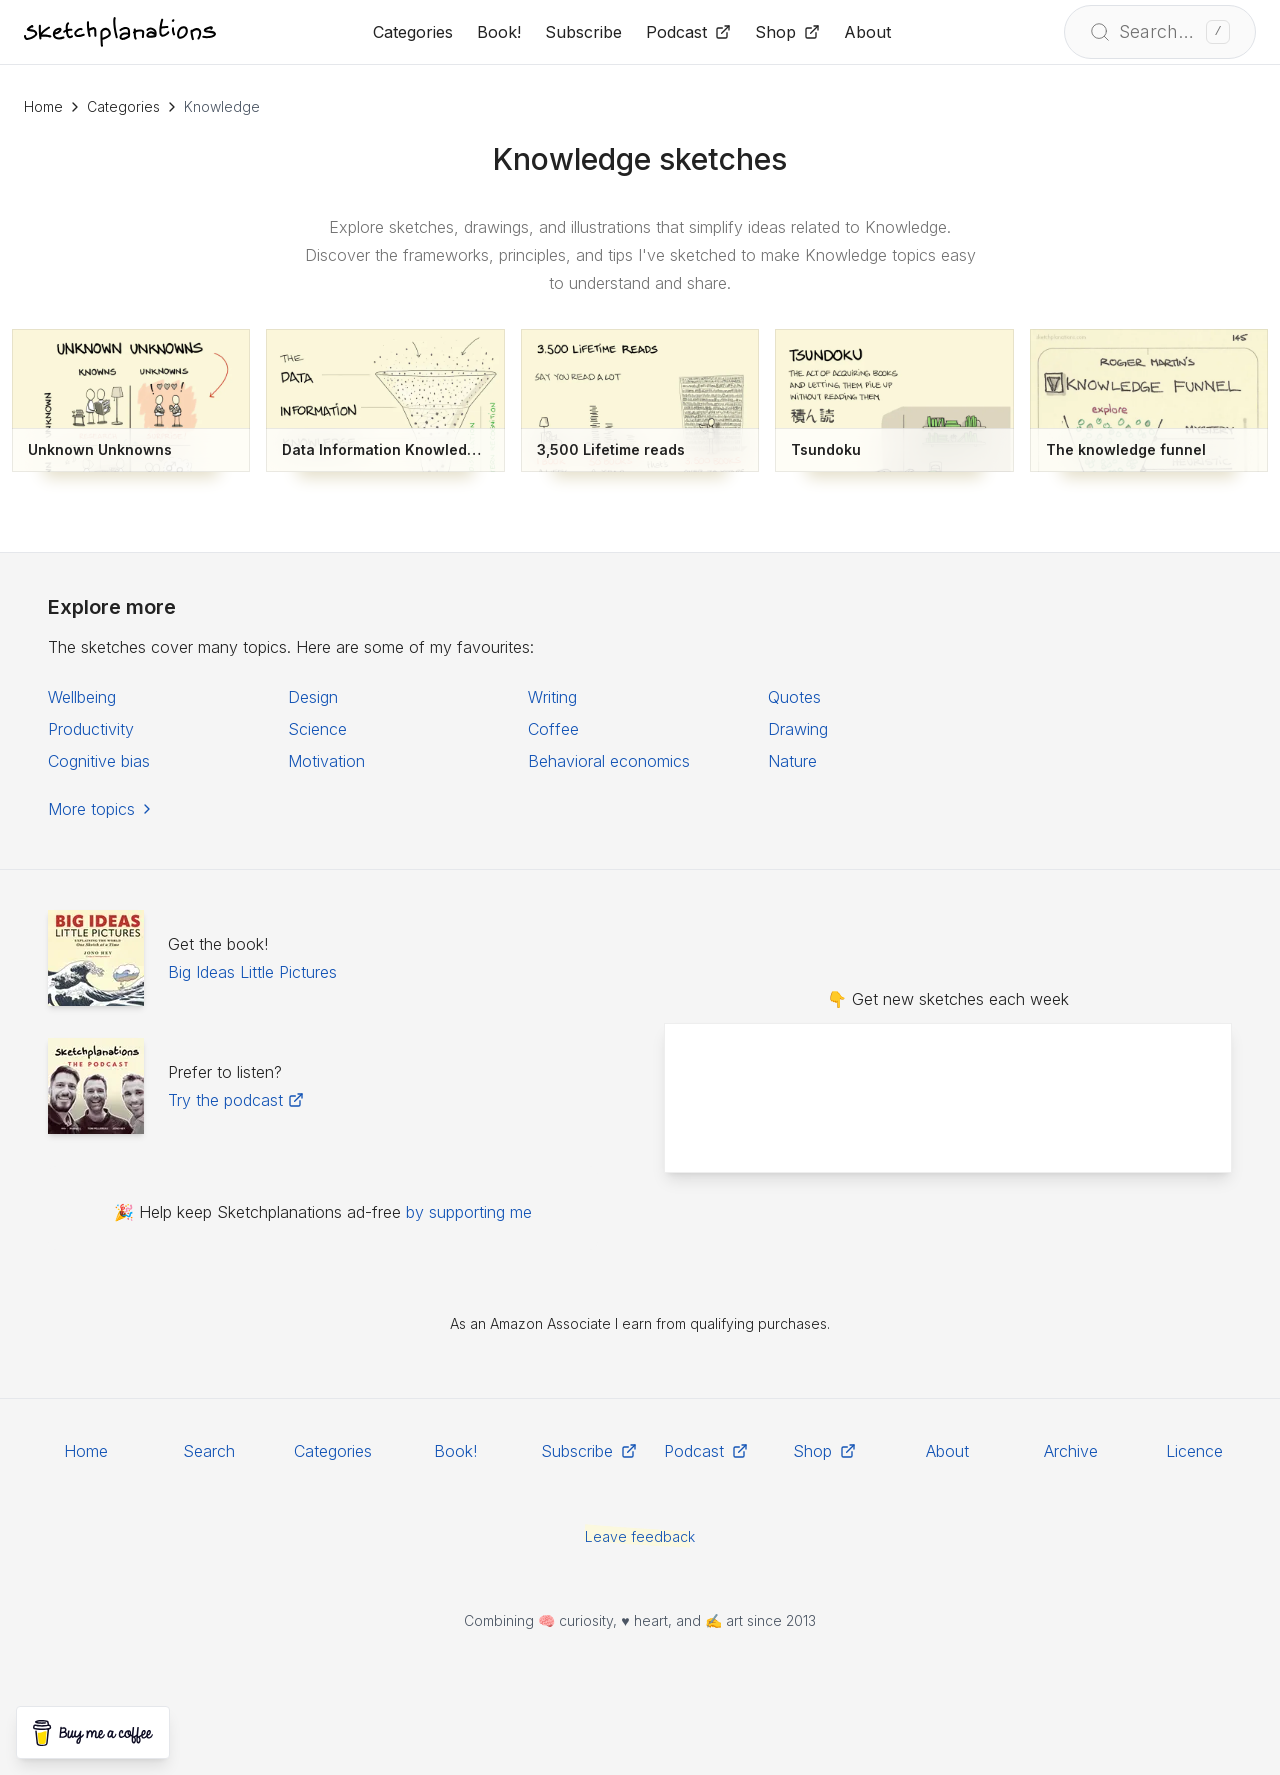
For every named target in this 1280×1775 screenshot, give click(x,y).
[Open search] (1160, 32)
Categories (123, 106)
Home (43, 106)
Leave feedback (640, 1536)
